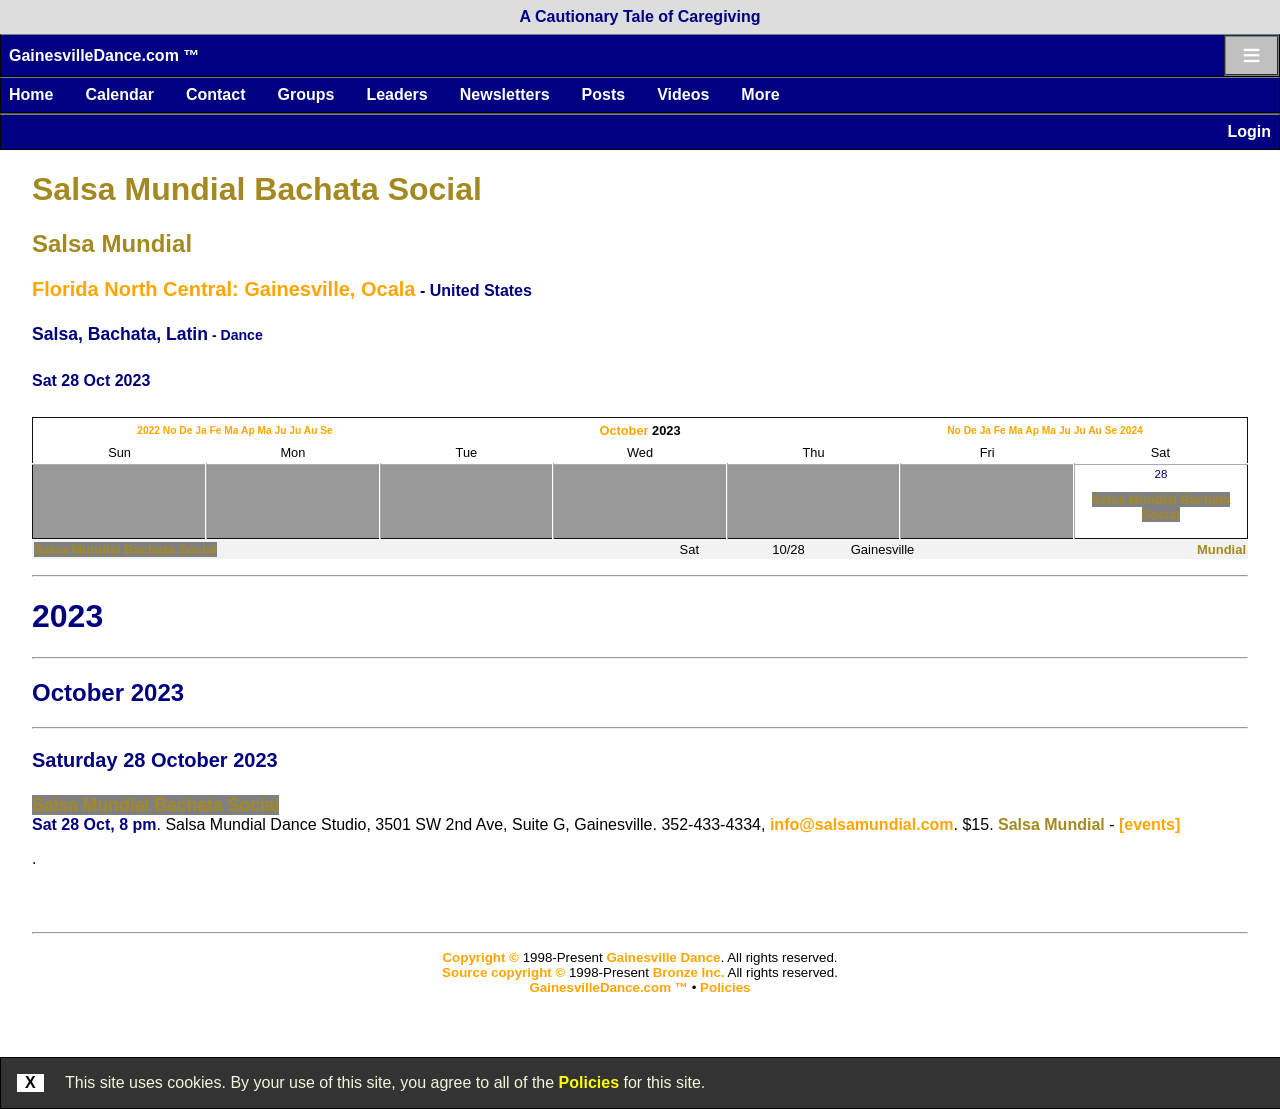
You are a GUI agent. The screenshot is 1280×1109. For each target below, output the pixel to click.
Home (31, 94)
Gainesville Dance (663, 957)
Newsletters (505, 94)
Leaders (396, 94)
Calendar (119, 94)
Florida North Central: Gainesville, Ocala (223, 289)
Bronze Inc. (689, 972)
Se (326, 430)
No (170, 430)
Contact (216, 94)
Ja (200, 430)
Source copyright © (503, 972)
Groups (305, 94)
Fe (216, 430)
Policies (589, 1082)
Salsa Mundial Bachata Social (257, 189)
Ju (281, 430)
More (760, 94)
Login (1249, 131)
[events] (1149, 824)
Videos (683, 94)
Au (311, 430)
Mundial (1221, 549)
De (185, 430)
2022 (148, 430)
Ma (231, 430)
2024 (1131, 430)
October (623, 430)
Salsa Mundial (112, 243)
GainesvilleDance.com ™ (104, 55)
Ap (248, 430)
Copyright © (480, 957)
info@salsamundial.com (862, 824)
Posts (604, 94)
